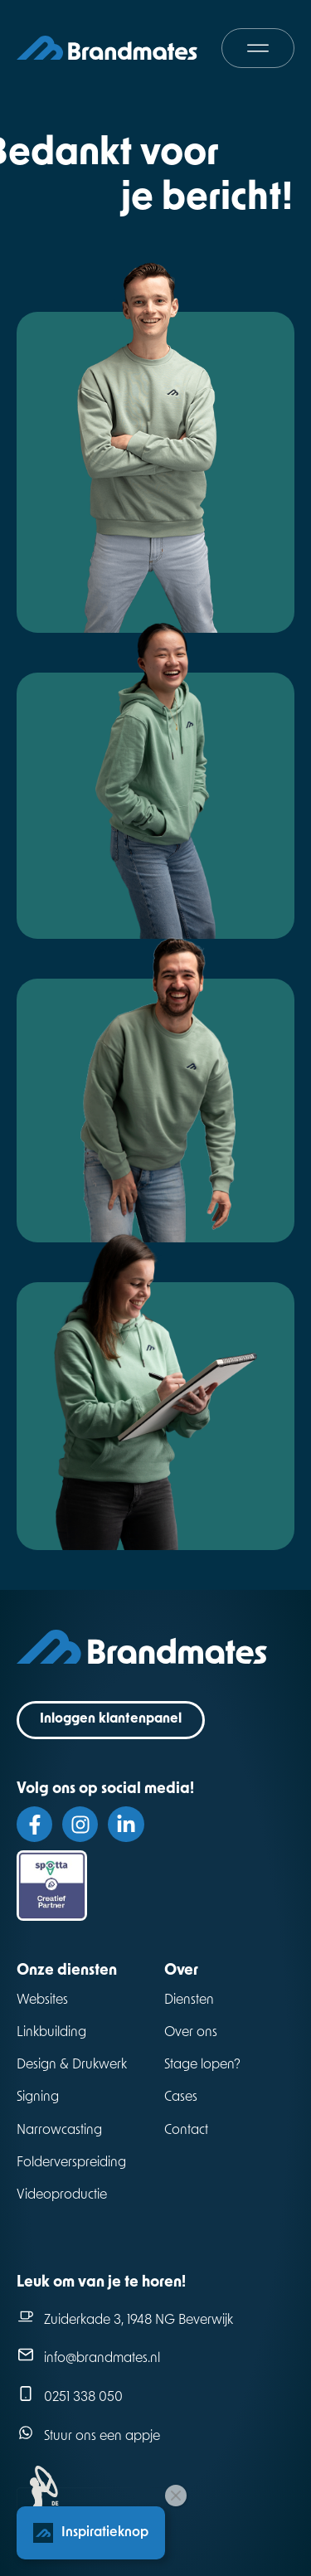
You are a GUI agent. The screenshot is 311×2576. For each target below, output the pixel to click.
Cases (180, 2097)
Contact (186, 2130)
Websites (42, 2000)
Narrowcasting (59, 2130)
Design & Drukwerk (72, 2065)
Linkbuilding (51, 2032)
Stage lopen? (202, 2065)
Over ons (190, 2032)
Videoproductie (62, 2195)
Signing (38, 2097)
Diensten (189, 2000)
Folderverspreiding (71, 2163)
